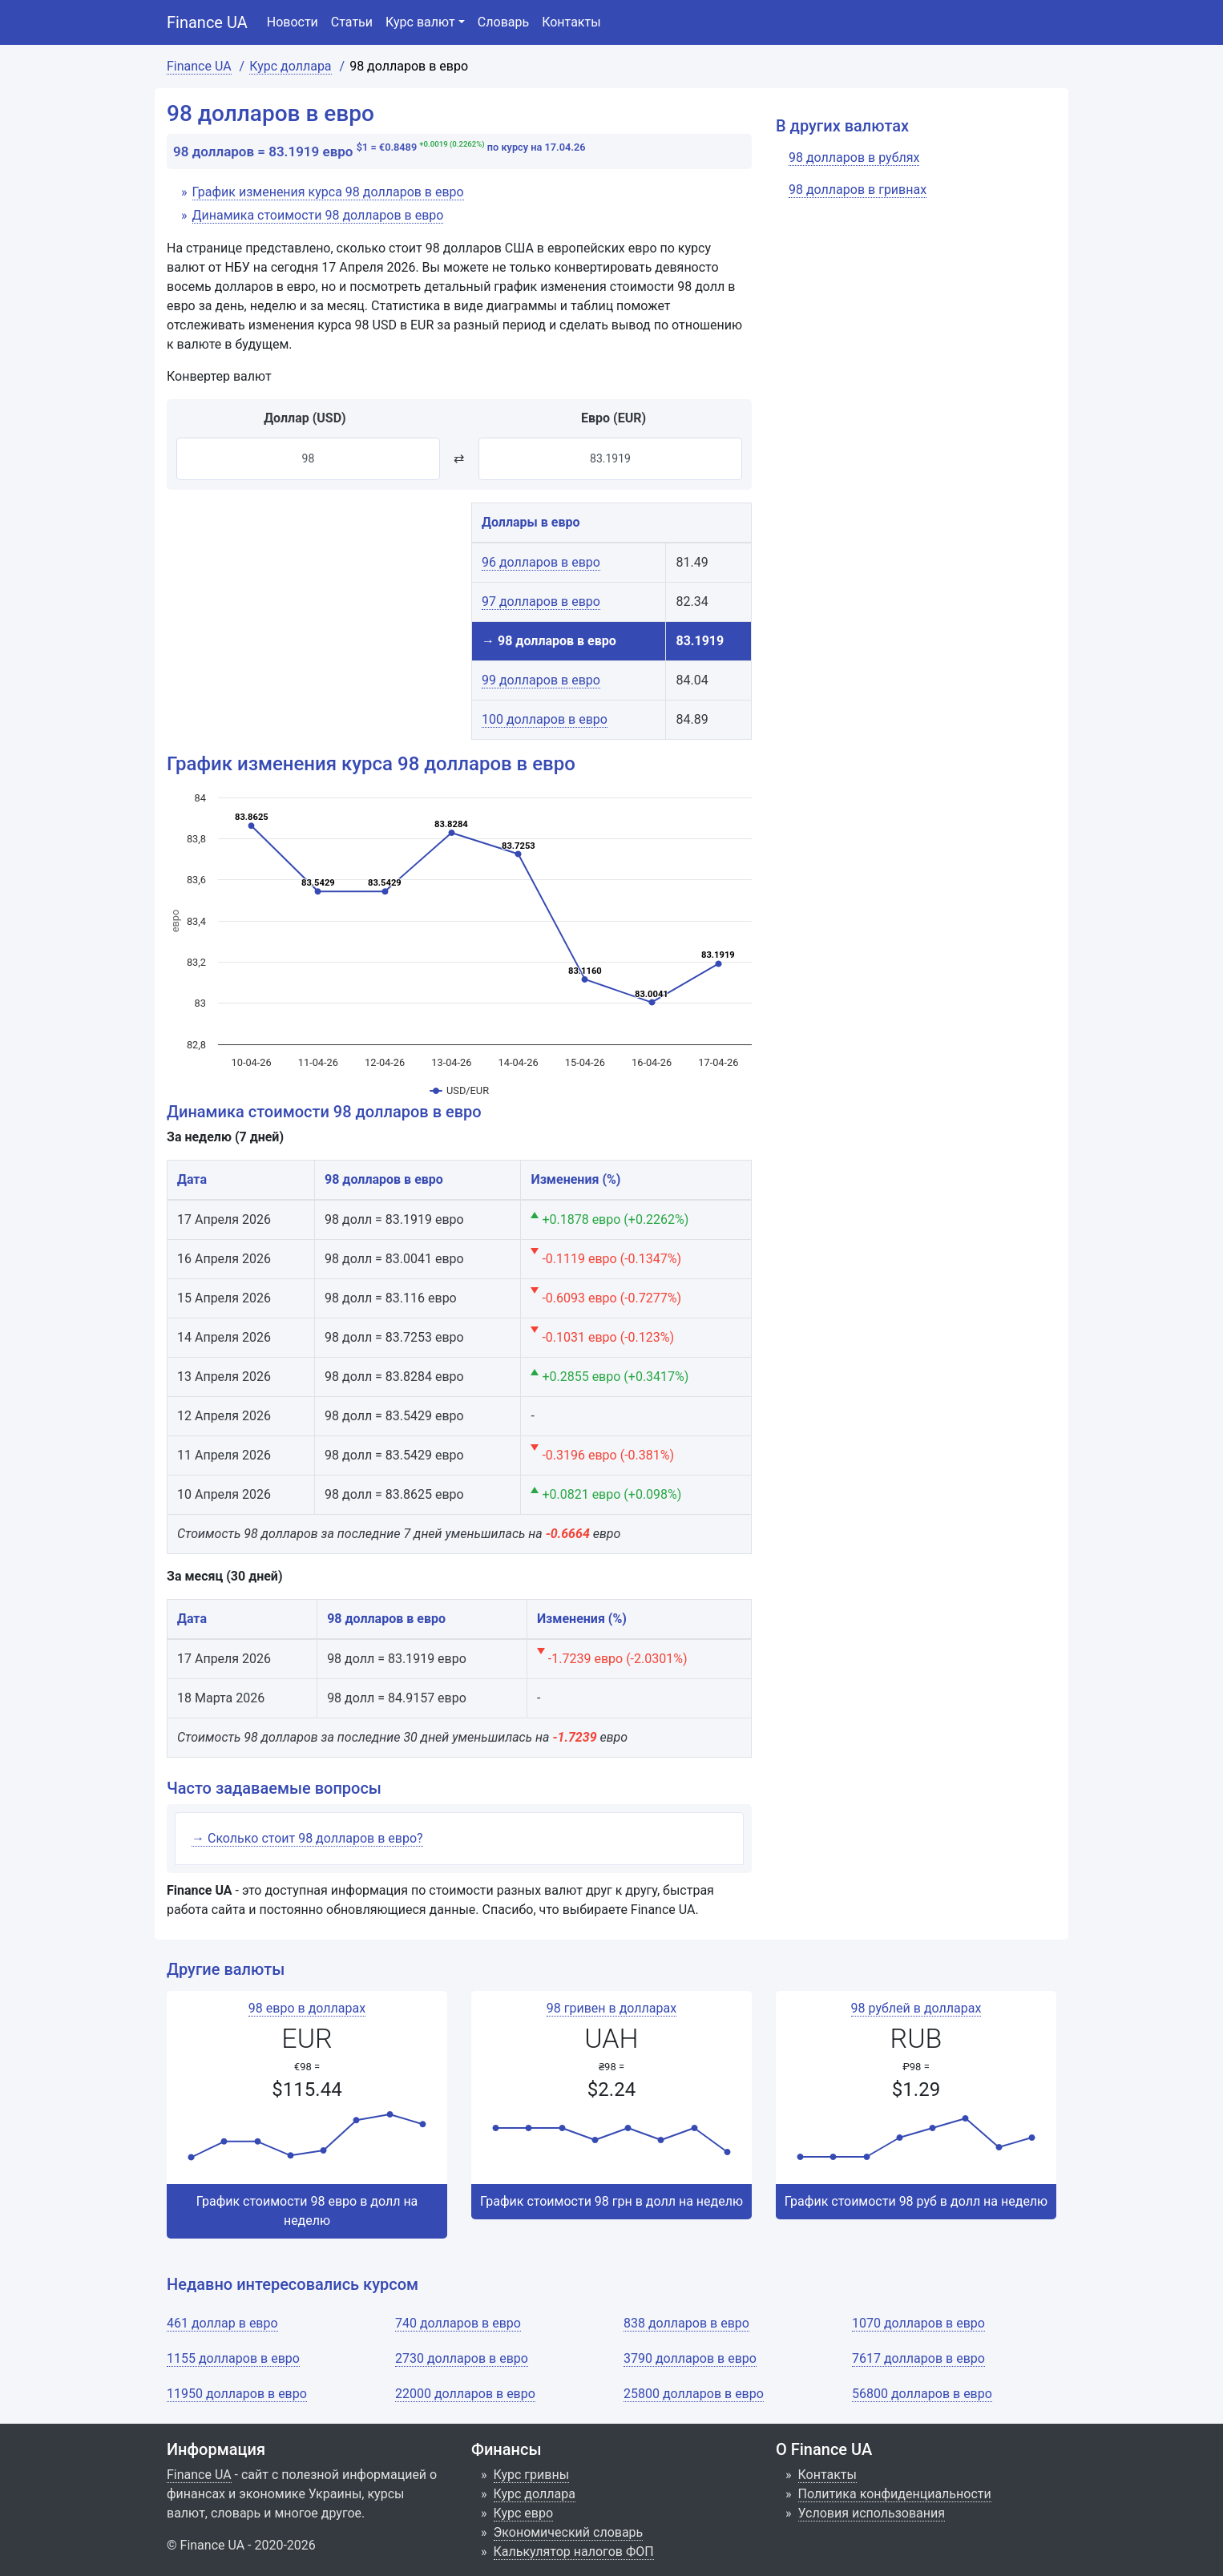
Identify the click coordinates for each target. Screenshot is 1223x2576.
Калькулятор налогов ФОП (574, 2551)
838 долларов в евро (686, 2323)
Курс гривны (532, 2474)
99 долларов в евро (541, 680)
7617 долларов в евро (918, 2358)
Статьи (352, 22)
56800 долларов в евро (922, 2393)
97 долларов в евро (541, 601)
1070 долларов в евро (918, 2323)
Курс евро (524, 2513)
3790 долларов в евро (690, 2358)
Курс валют (420, 22)
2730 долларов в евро (461, 2358)
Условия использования (872, 2513)
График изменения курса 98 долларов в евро (328, 192)
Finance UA (207, 22)
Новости (292, 22)
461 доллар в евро (222, 2323)
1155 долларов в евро (233, 2358)
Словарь (503, 22)
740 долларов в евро (458, 2323)
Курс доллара (534, 2493)
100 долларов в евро (544, 719)
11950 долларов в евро (237, 2393)
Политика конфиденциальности (894, 2493)
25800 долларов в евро (694, 2393)
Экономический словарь (569, 2532)
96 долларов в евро (541, 562)
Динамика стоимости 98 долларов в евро (318, 215)
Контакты (571, 22)
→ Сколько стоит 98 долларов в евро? (307, 1838)
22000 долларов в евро (465, 2393)
